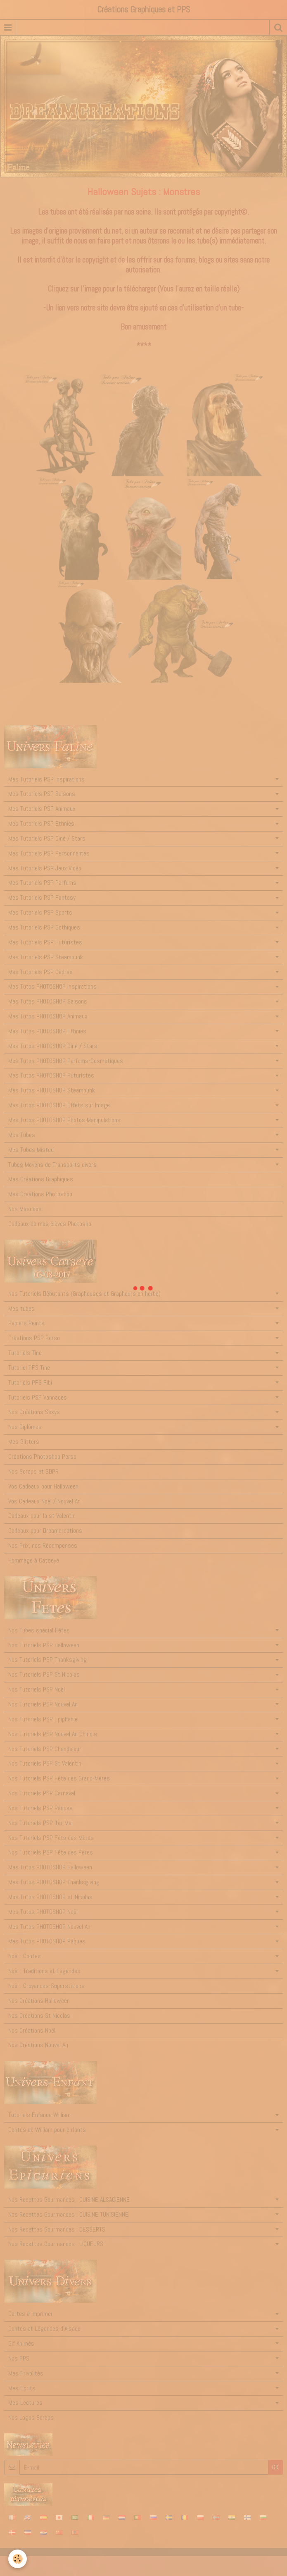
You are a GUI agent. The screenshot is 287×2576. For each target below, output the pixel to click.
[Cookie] (17, 2559)
